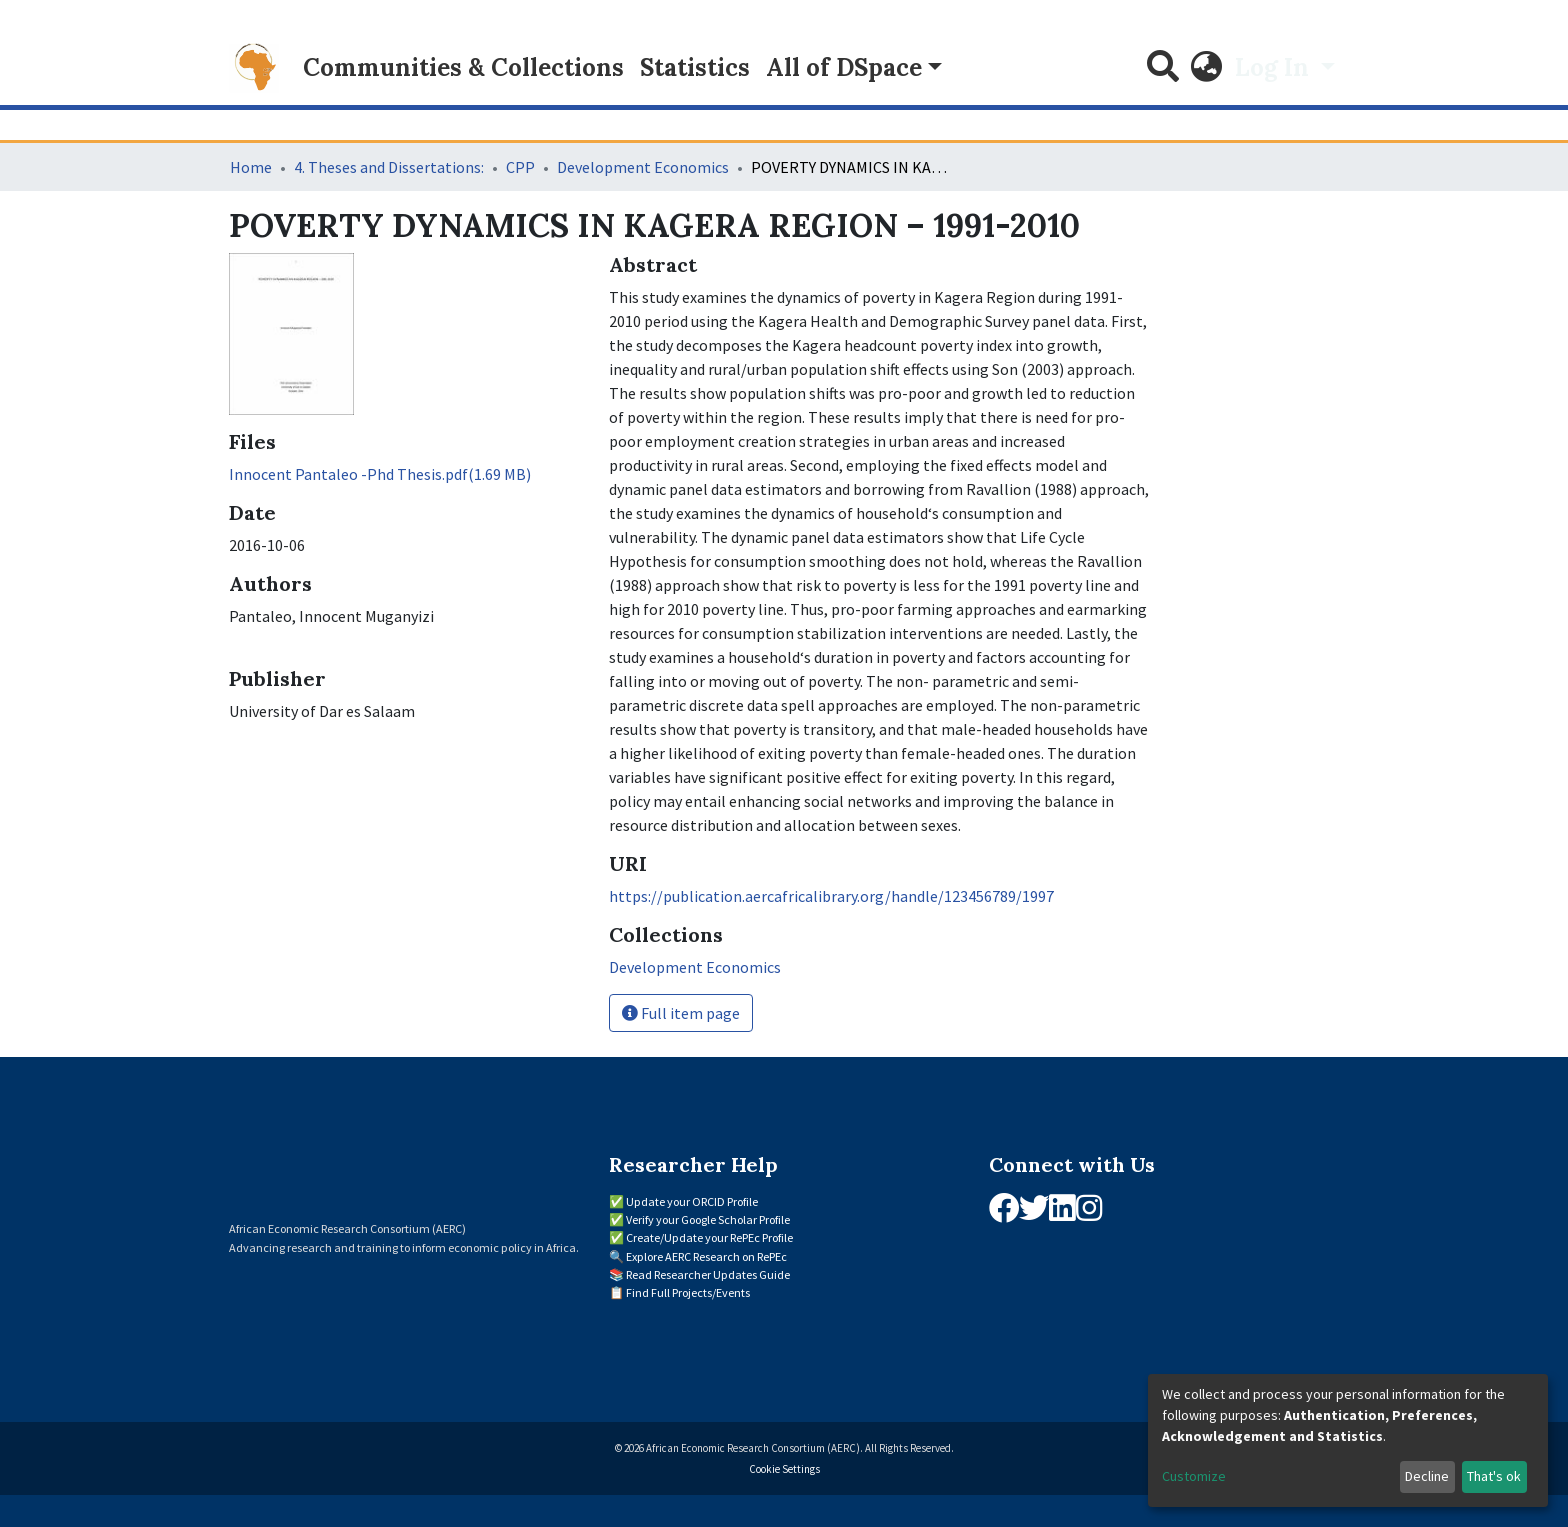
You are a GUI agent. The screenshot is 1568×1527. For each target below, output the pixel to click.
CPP (520, 167)
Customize (1194, 1476)
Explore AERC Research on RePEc (706, 1256)
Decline (1427, 1476)
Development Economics (643, 167)
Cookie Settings (784, 1469)
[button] (1207, 68)
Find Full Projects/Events (688, 1292)
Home (251, 167)
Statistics (695, 67)
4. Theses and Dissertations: (389, 167)
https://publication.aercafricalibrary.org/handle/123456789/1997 (831, 896)
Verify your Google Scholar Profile (708, 1219)
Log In (1275, 67)
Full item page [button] (681, 1013)
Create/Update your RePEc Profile (709, 1237)
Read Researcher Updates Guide (708, 1274)
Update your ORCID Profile (692, 1201)
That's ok (1494, 1476)
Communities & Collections (463, 67)
